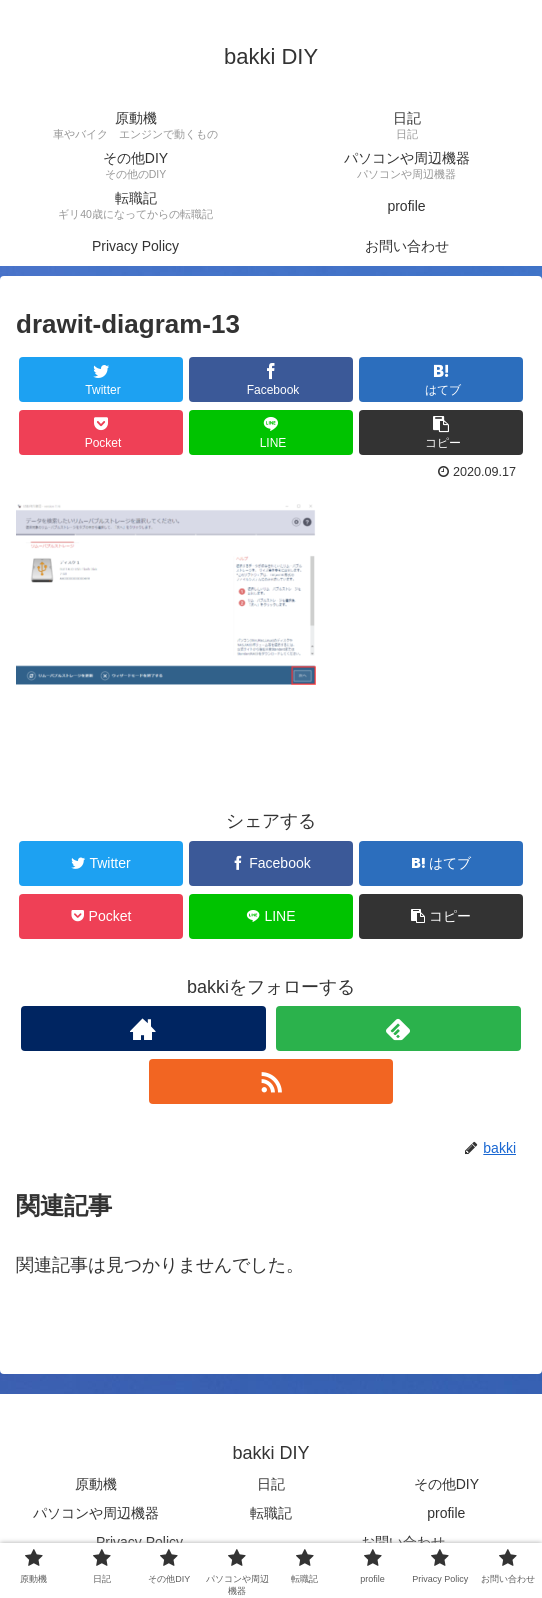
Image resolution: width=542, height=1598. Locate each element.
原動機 (96, 1484)
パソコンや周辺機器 (96, 1513)
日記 (271, 1484)
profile (446, 1513)
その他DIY (446, 1484)
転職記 (271, 1513)
